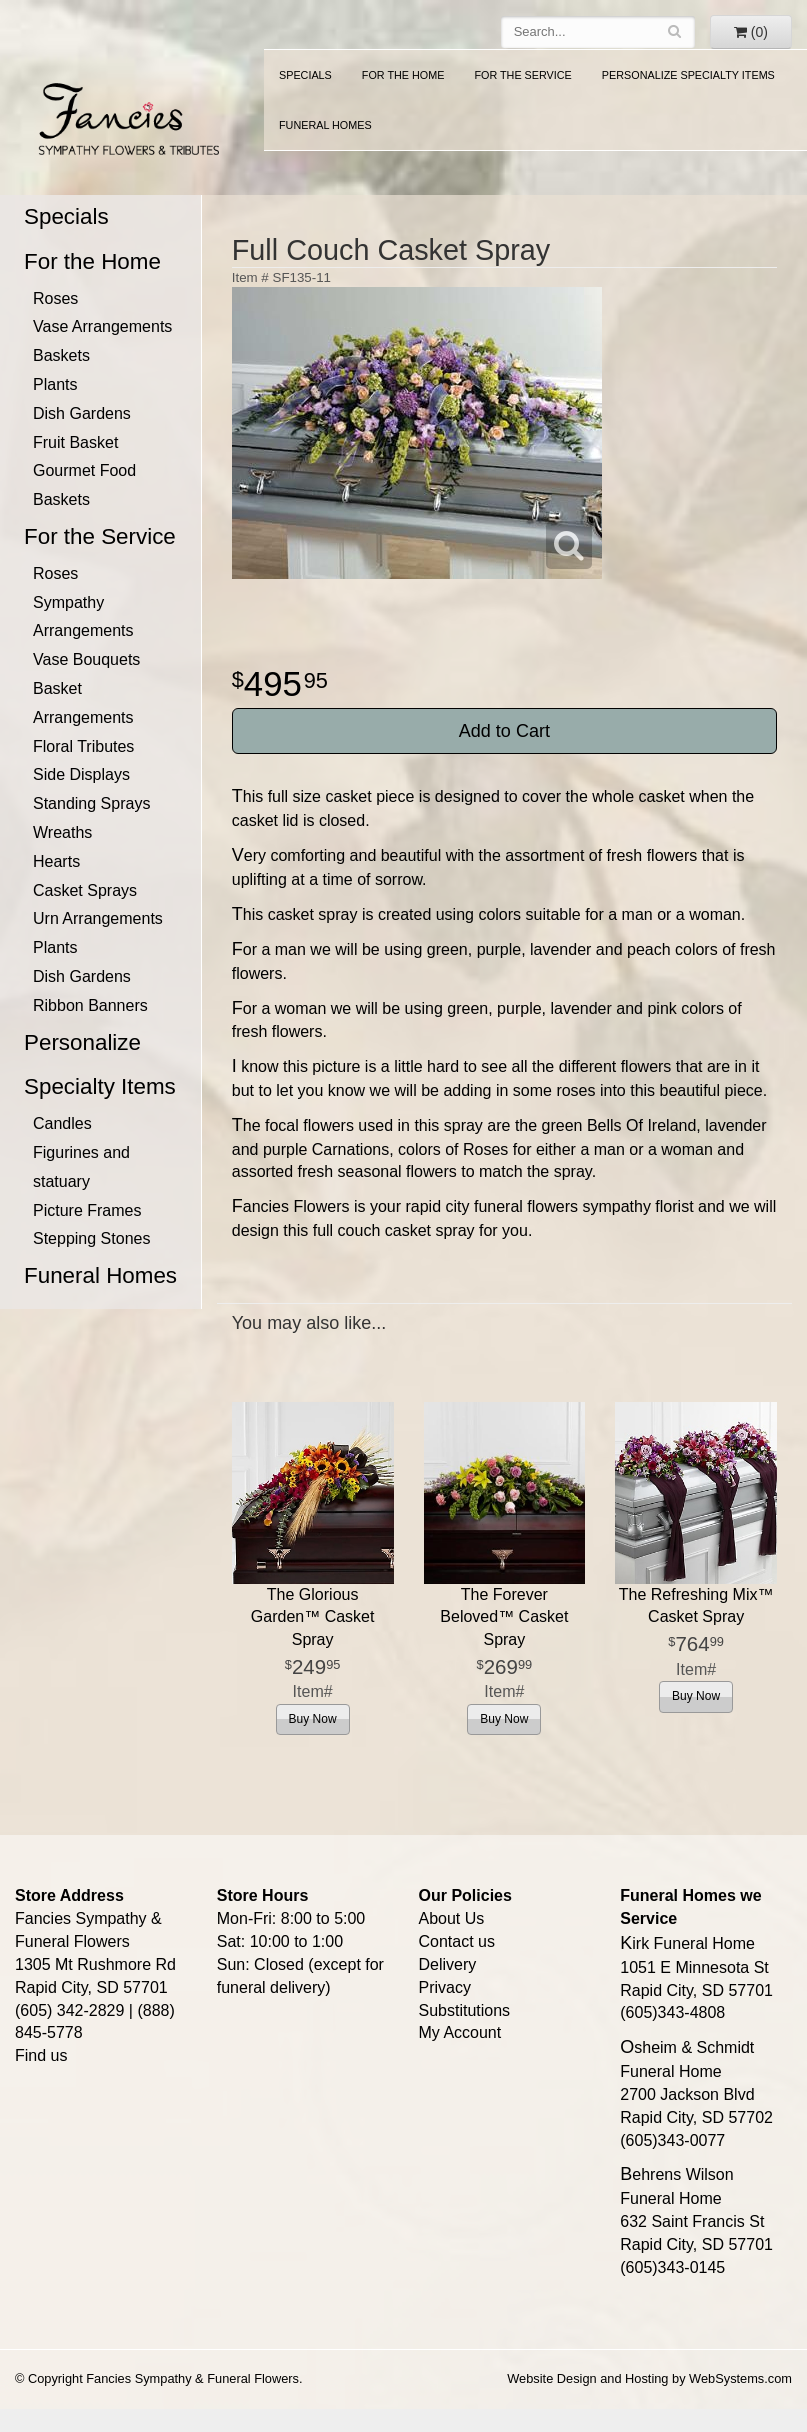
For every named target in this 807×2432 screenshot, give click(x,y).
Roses (55, 298)
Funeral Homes (325, 125)
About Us (452, 1918)
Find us (41, 2055)
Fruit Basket (75, 442)
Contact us (457, 1941)
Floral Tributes (83, 746)
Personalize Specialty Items (688, 75)
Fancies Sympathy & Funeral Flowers (124, 117)
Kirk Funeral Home (687, 1943)
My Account (460, 2032)
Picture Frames (87, 1210)
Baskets (61, 355)
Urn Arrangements (98, 918)
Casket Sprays (85, 890)
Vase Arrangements (102, 326)
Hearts (56, 861)
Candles (62, 1123)
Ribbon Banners (90, 1005)
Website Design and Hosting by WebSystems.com (649, 2378)
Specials (305, 75)
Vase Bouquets (86, 659)
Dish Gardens (82, 413)
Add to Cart (504, 731)
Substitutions (465, 2010)
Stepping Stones (91, 1238)
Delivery (448, 1964)
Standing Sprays (91, 803)
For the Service (522, 75)
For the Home (403, 75)
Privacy (445, 1987)
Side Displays (81, 774)
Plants (55, 384)
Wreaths (62, 832)
